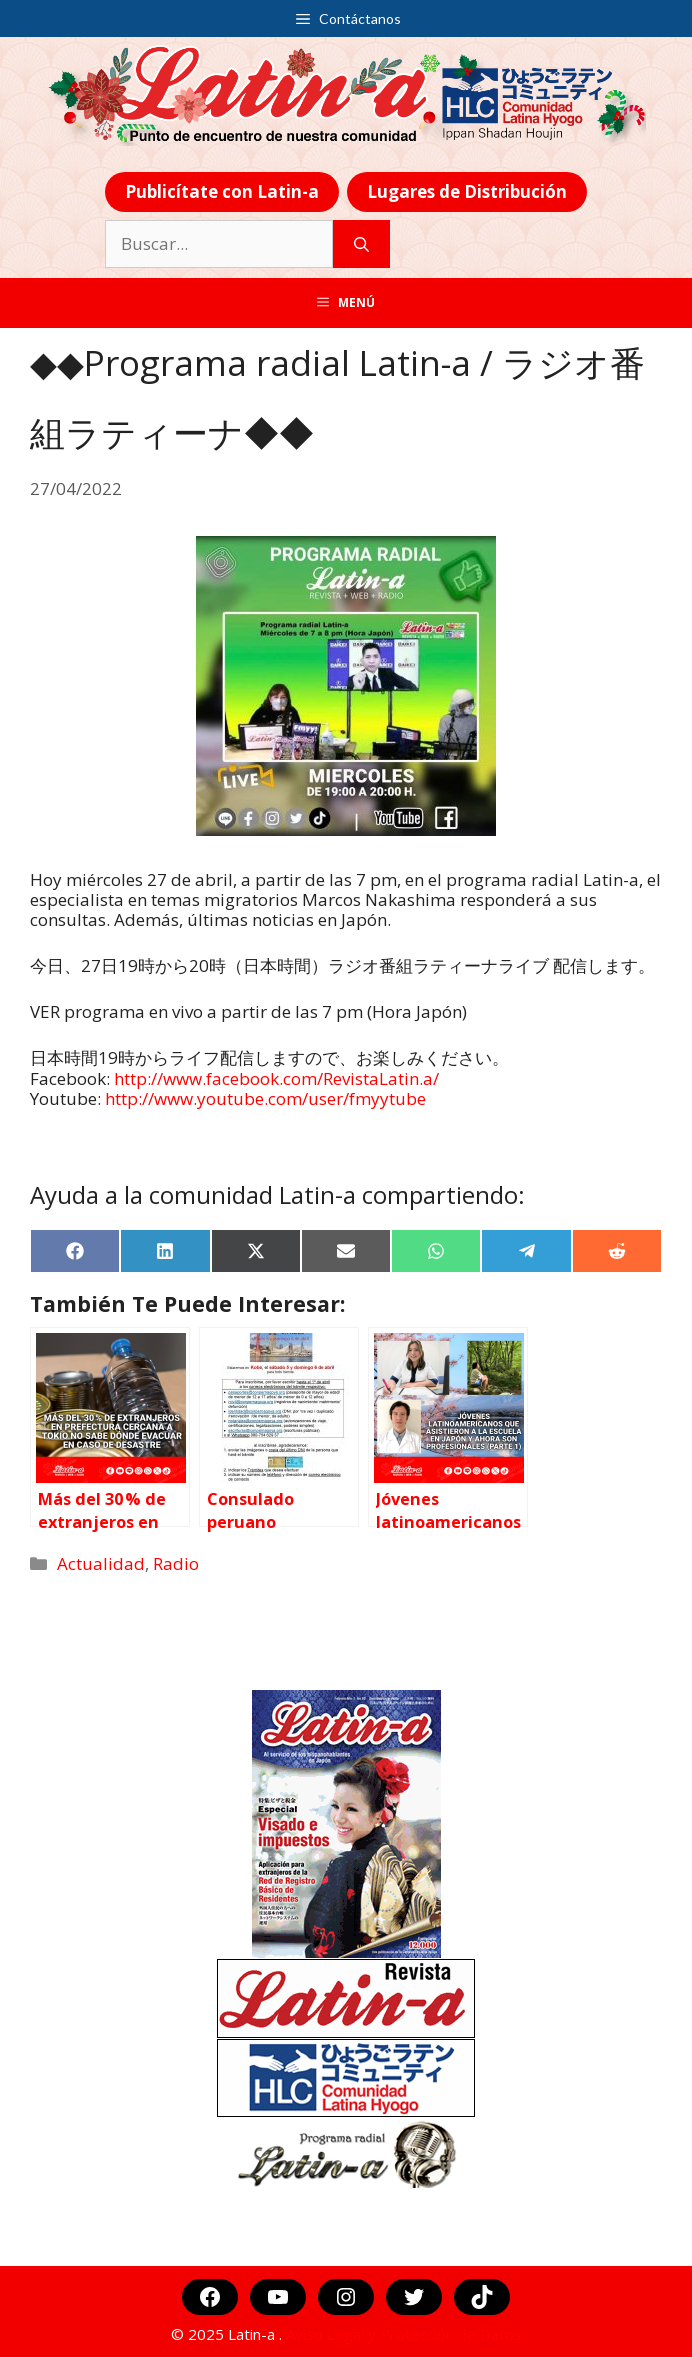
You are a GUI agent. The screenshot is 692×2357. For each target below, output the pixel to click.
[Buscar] (361, 244)
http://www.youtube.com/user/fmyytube (265, 1098)
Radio (176, 1563)
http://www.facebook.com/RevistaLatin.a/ (276, 1078)
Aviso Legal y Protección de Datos (404, 2334)
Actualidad (101, 1563)
